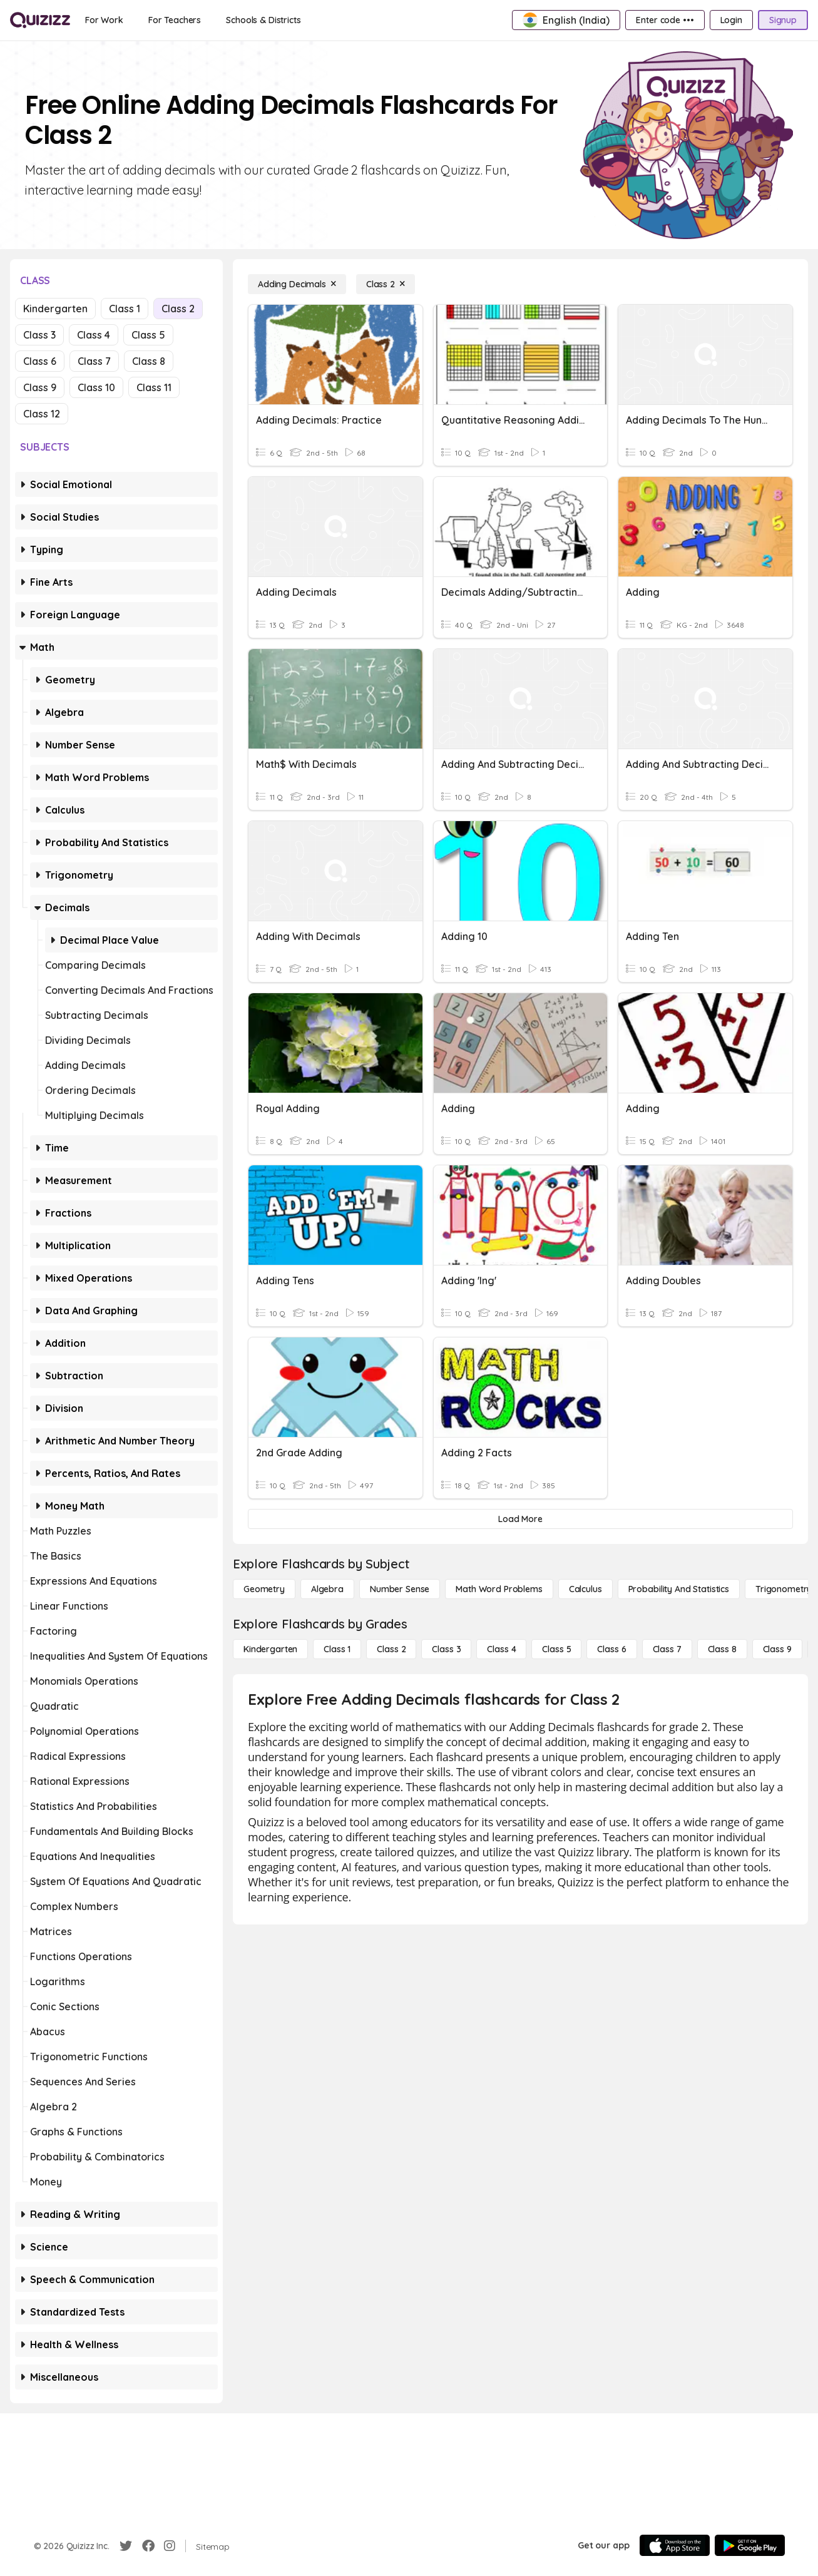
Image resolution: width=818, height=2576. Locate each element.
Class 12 (41, 413)
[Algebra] (327, 1589)
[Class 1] (337, 1649)
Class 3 (39, 335)
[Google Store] (750, 2545)
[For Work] (104, 20)
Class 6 (39, 361)
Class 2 (178, 308)
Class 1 (124, 308)
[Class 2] (385, 284)
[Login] (731, 20)
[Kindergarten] (270, 1649)
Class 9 (39, 387)
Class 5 (148, 335)
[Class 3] (446, 1649)
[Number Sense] (399, 1589)
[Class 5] (556, 1649)
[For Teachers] (174, 20)
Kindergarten (55, 308)
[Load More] (520, 1519)
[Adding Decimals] (297, 284)
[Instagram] (169, 2546)
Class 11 (153, 387)
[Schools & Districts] (263, 20)
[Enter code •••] (664, 20)
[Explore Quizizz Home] (40, 20)
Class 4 (93, 335)
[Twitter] (126, 2546)
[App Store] (675, 2545)
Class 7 (94, 361)
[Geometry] (264, 1589)
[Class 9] (777, 1649)
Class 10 (96, 387)
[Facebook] (148, 2546)
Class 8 (148, 361)
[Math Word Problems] (499, 1589)
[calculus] (585, 1589)
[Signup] (783, 20)
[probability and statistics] (679, 1589)
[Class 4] (501, 1649)
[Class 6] (611, 1649)
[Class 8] (722, 1649)
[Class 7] (667, 1649)
